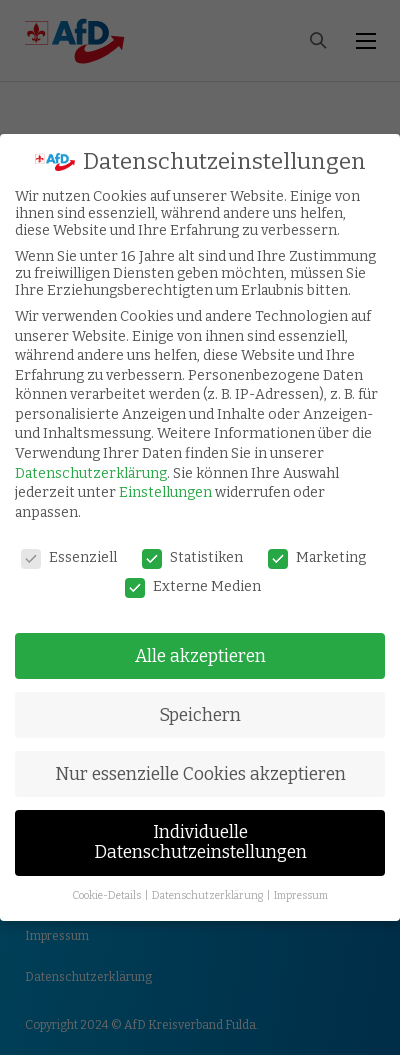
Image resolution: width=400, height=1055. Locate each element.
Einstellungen (165, 492)
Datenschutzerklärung (91, 473)
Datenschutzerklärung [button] (208, 895)
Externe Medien (193, 586)
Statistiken (192, 557)
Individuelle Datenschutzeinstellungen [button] (200, 842)
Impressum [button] (301, 895)
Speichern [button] (200, 715)
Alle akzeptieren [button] (200, 656)
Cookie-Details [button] (107, 895)
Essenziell (69, 557)
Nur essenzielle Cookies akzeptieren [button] (200, 774)
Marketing (317, 557)
